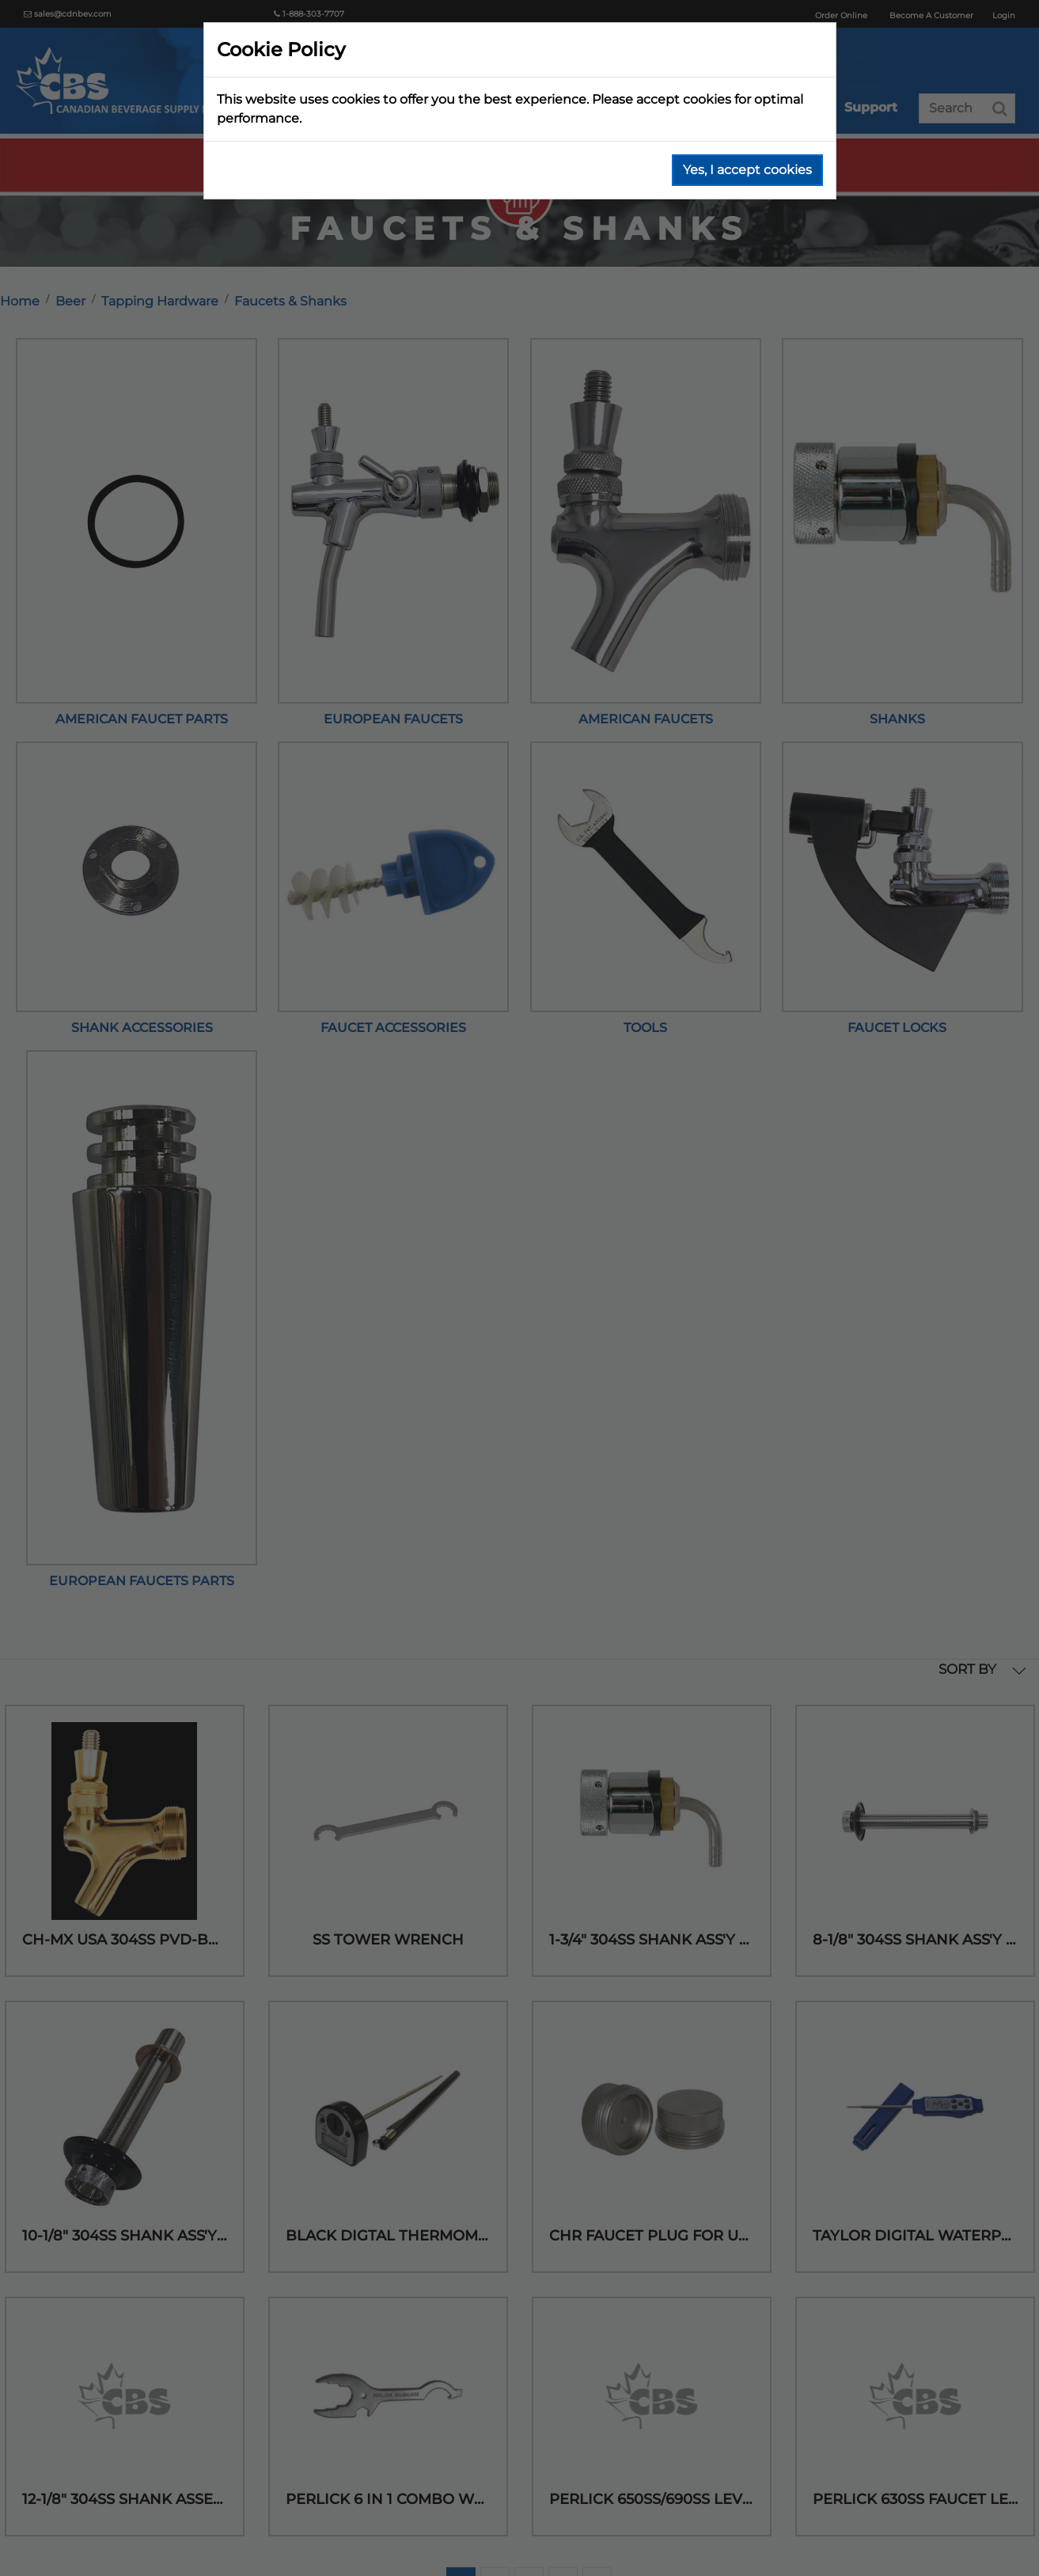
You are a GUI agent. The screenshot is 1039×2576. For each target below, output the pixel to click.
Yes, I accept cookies (747, 169)
